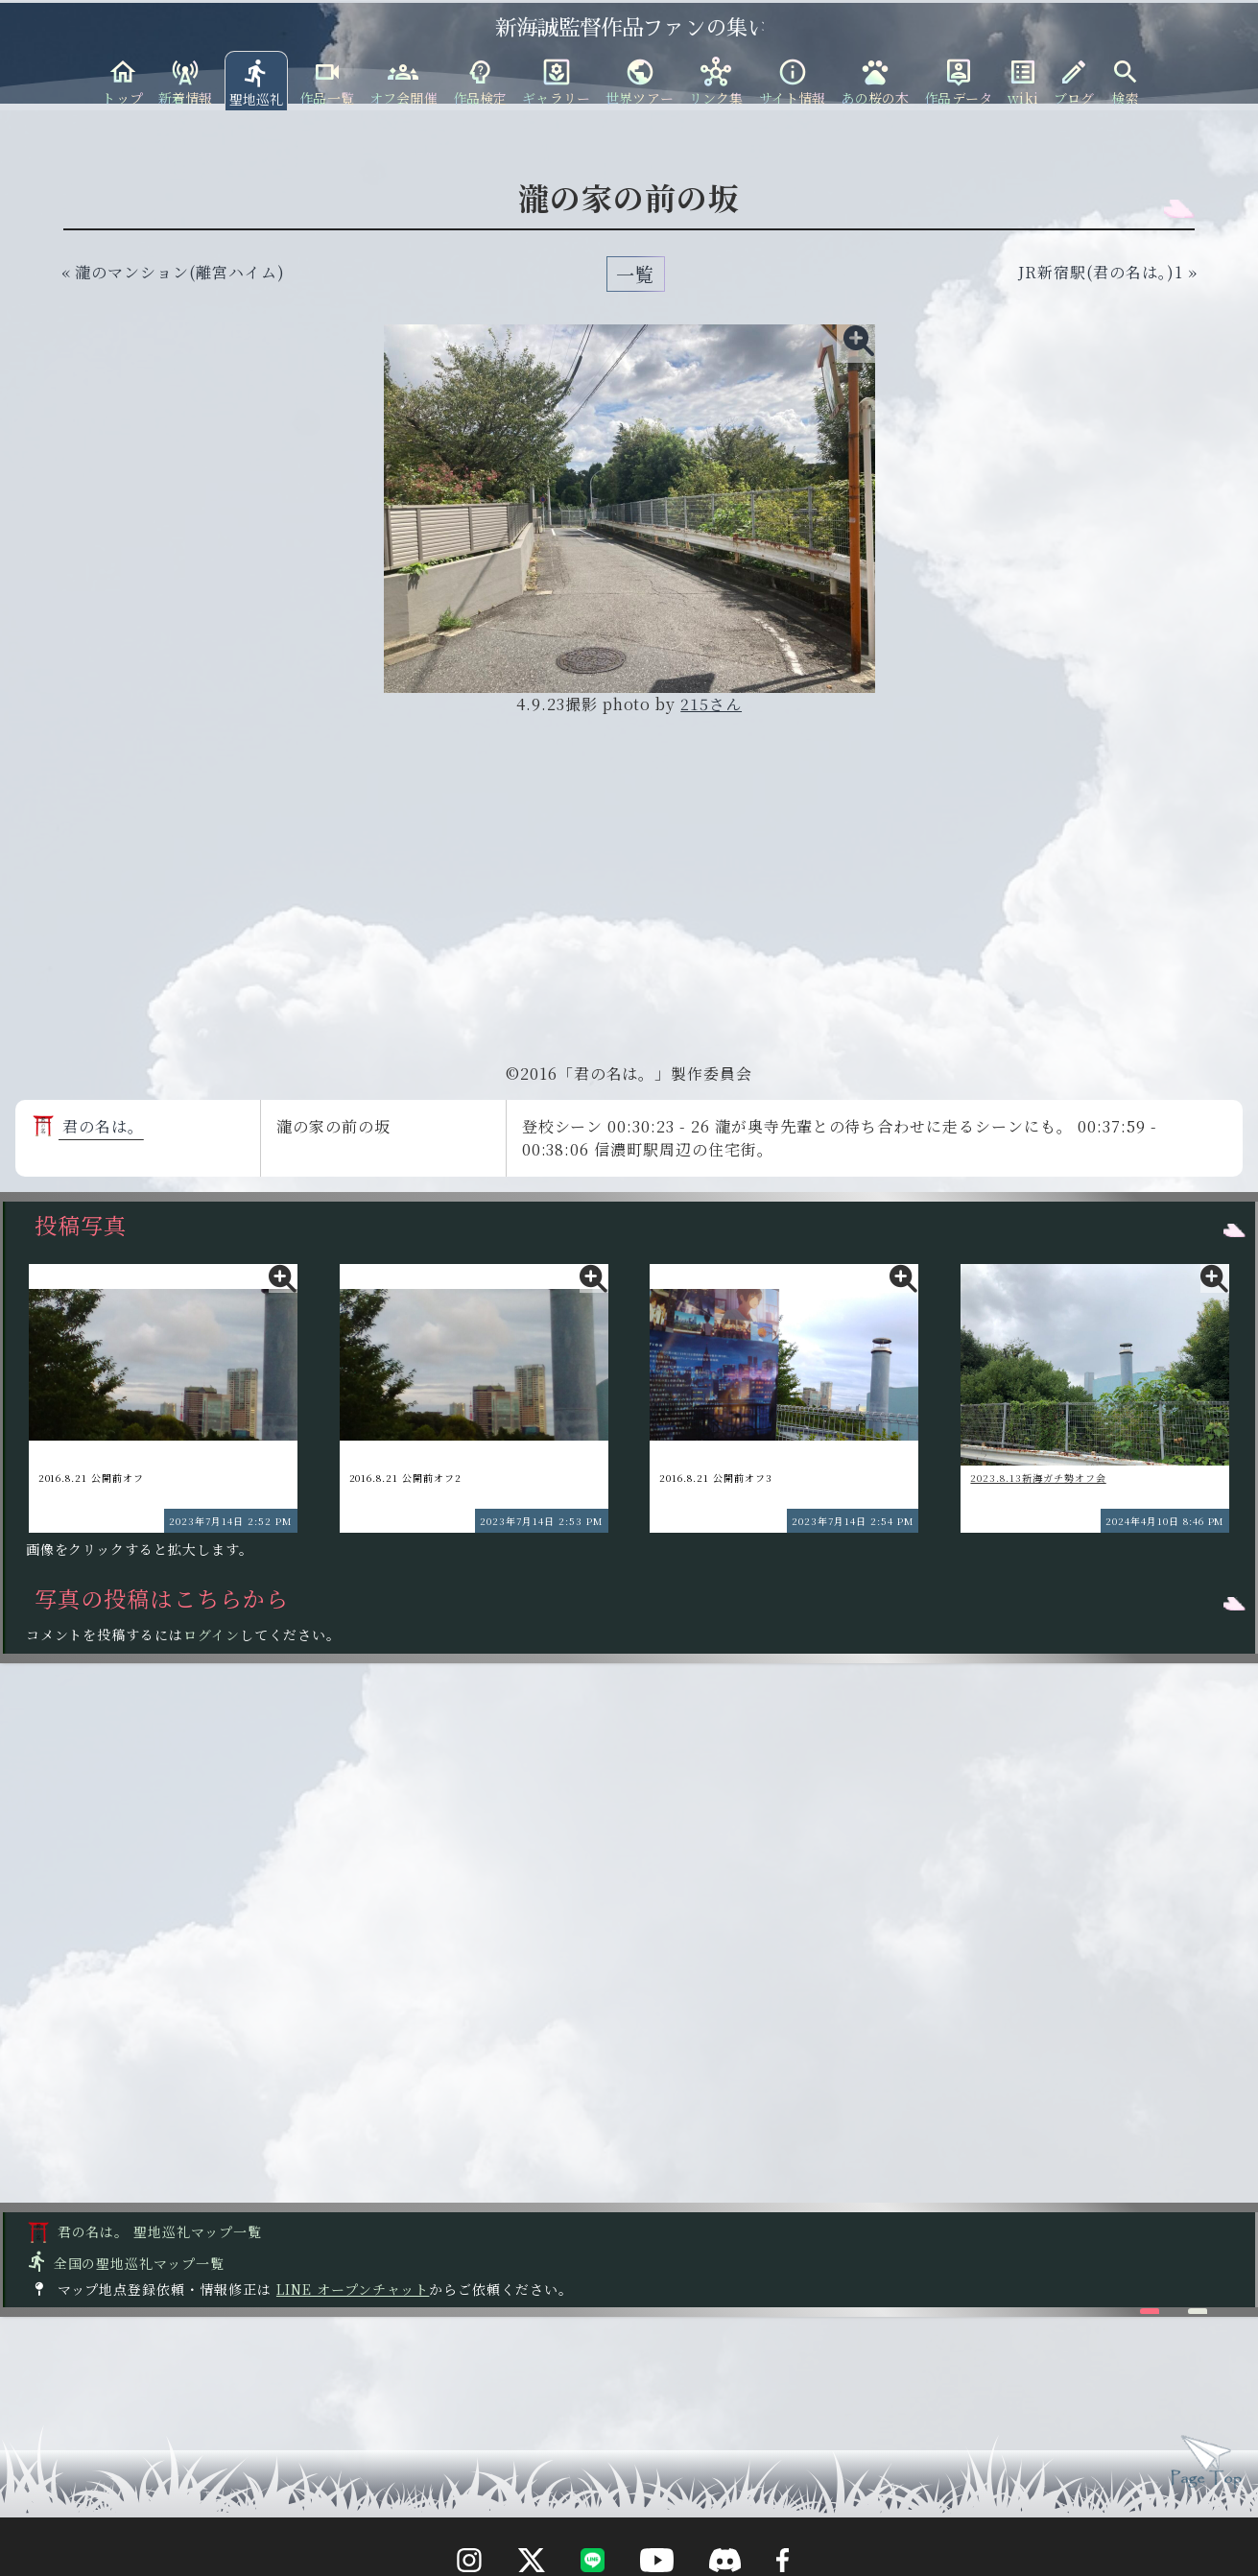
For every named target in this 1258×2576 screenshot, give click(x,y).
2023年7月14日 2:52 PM (230, 1521)
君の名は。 (88, 1126)
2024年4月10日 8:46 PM (1164, 1521)
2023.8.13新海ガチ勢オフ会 (1037, 1477)
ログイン (211, 1634)
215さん (711, 704)
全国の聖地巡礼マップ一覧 (125, 2263)
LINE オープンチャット (352, 2289)
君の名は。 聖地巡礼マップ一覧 (145, 2231)
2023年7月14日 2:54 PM (853, 1521)
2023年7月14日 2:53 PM (541, 1521)
